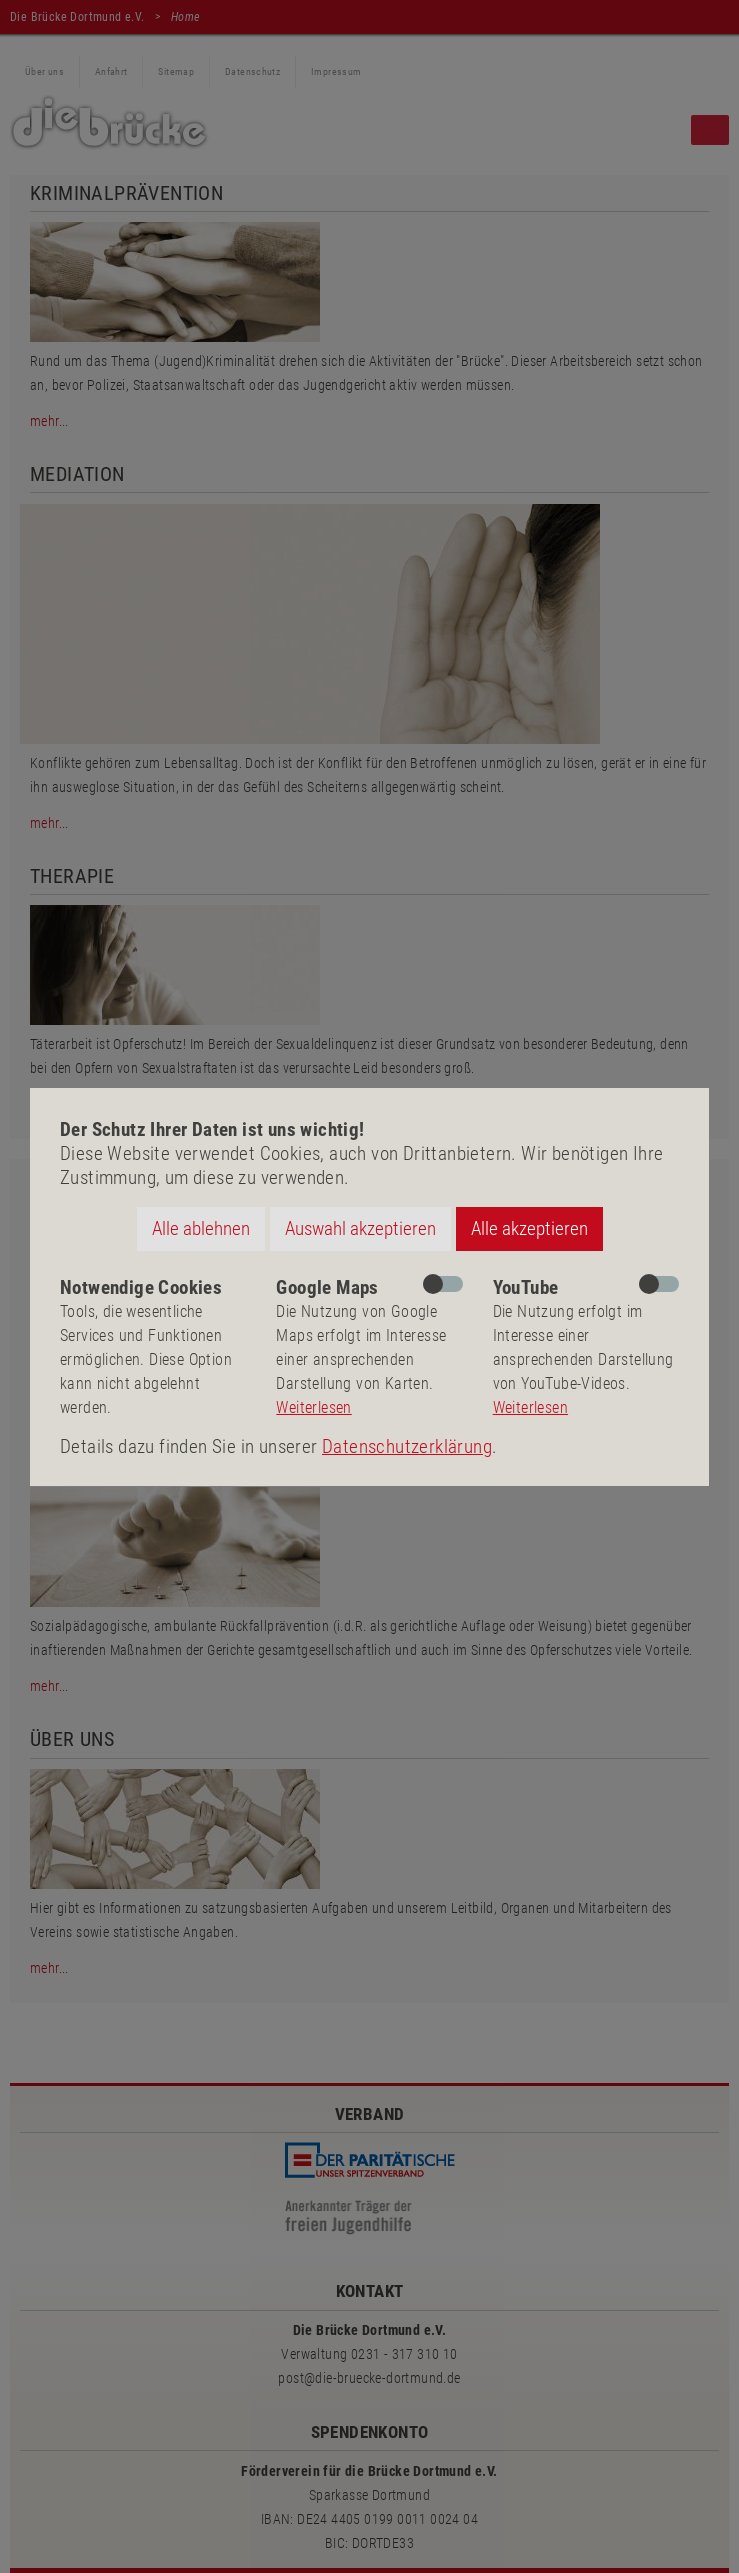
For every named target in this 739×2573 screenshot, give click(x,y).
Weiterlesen (313, 1407)
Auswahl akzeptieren (360, 1228)
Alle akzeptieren (529, 1228)
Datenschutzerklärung (407, 1446)
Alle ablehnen (201, 1228)
